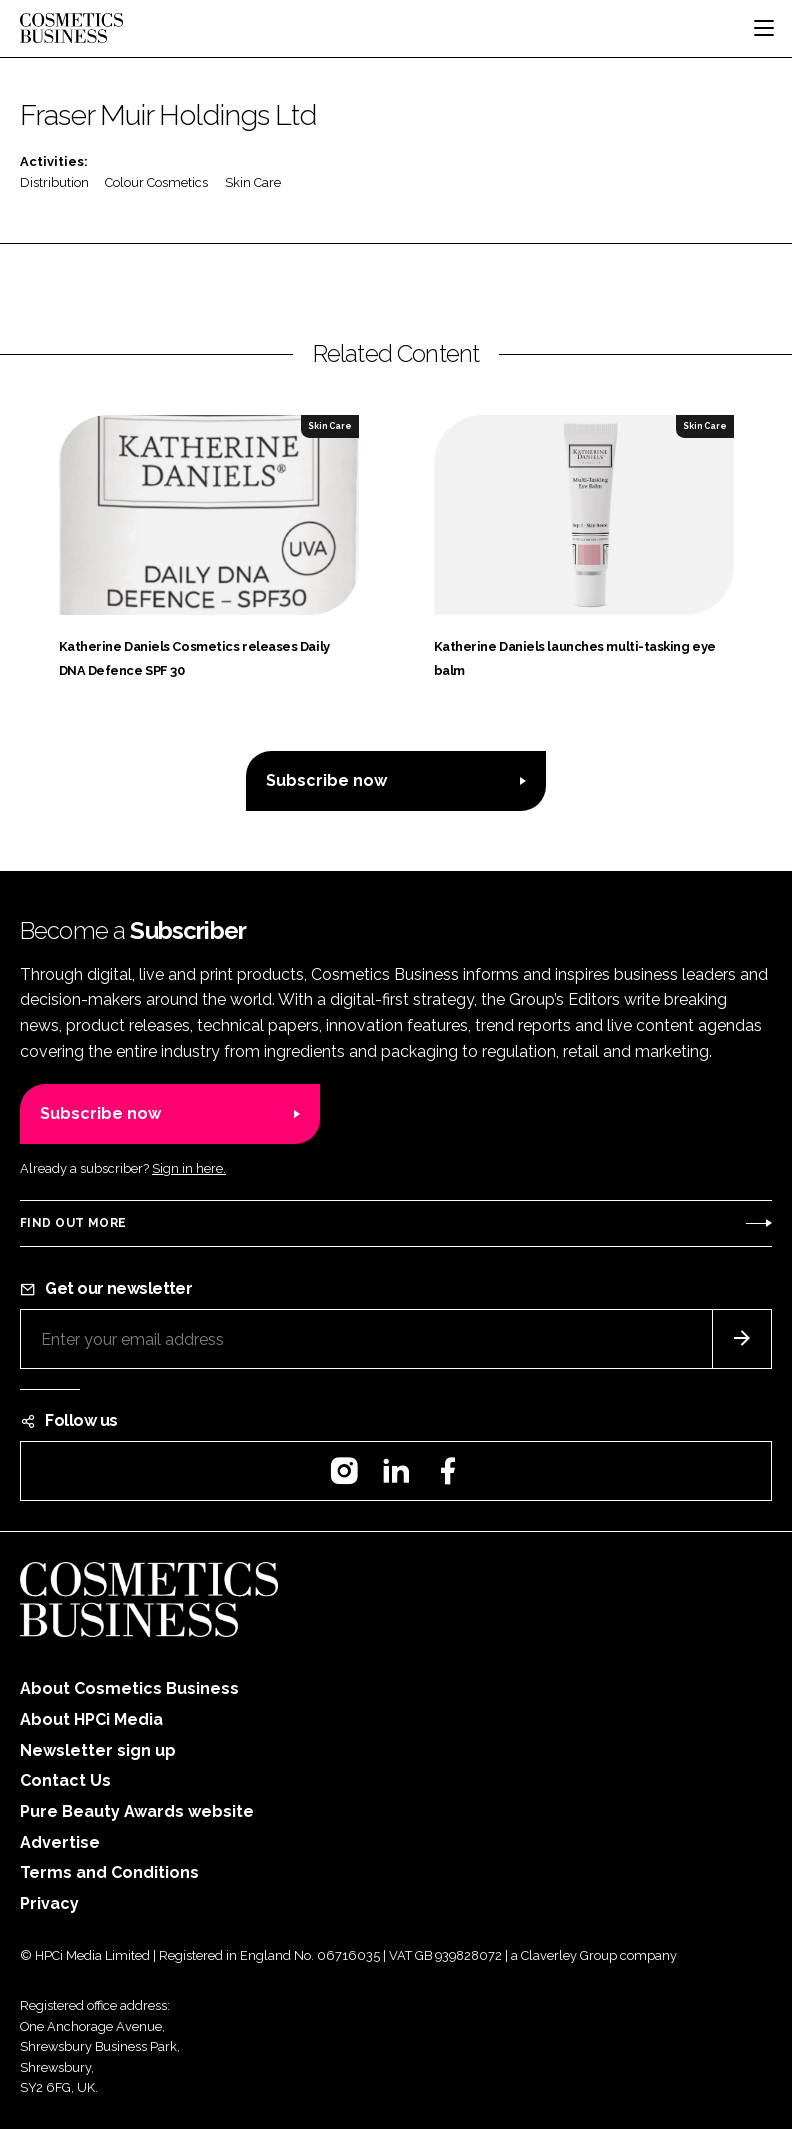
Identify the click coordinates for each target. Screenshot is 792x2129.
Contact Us (65, 1780)
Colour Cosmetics (156, 182)
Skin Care (253, 182)
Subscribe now (326, 780)
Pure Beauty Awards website (137, 1811)
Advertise (60, 1842)
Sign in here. (189, 1168)
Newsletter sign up (98, 1750)
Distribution (54, 182)
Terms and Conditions (109, 1872)
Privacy (49, 1903)
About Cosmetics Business (129, 1688)
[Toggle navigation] (764, 28)
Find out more (73, 1223)
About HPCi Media (91, 1719)
